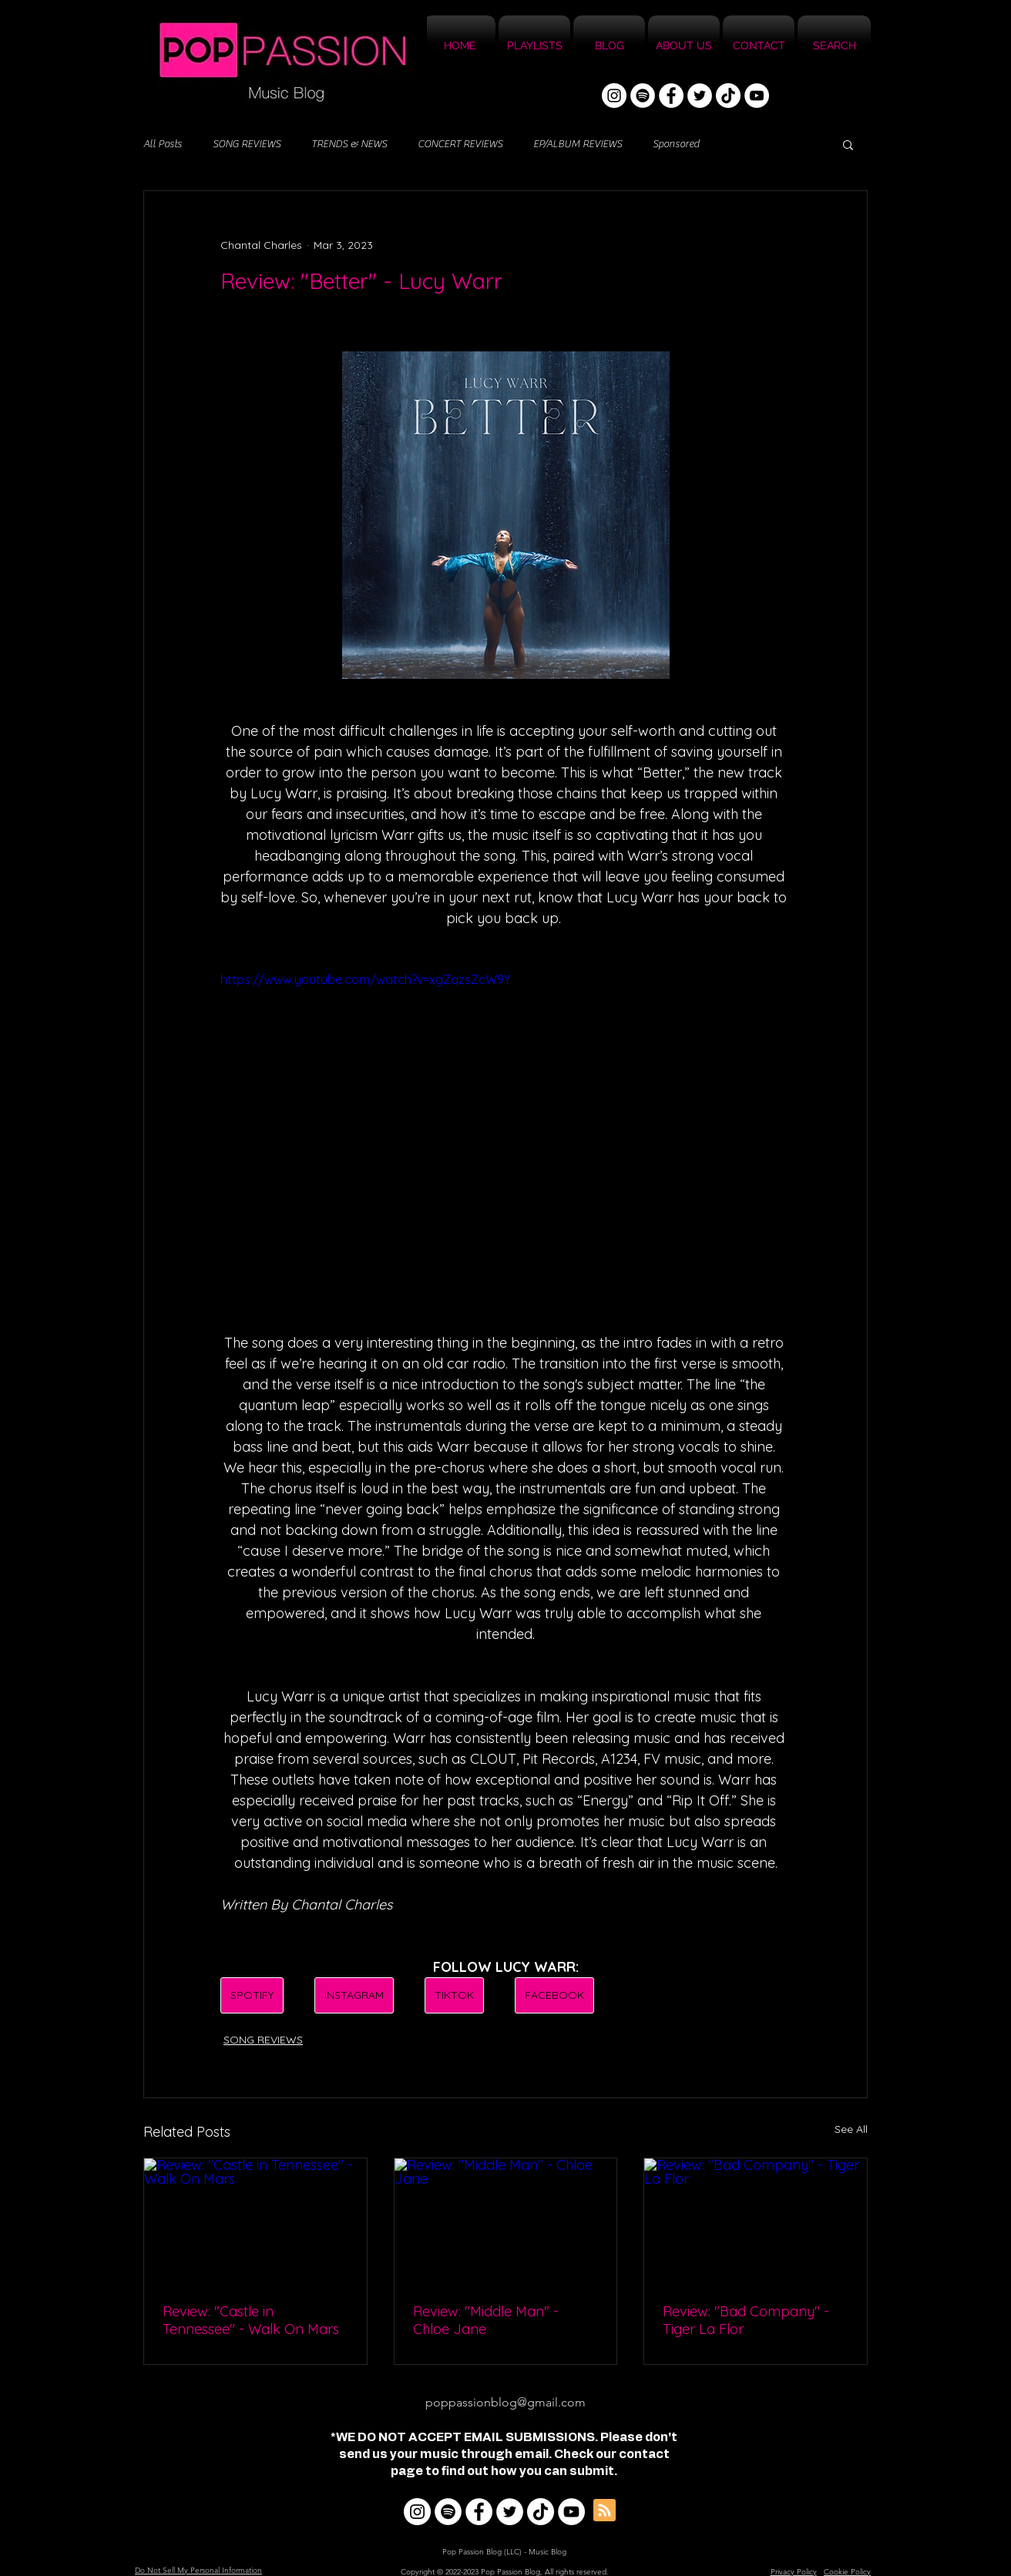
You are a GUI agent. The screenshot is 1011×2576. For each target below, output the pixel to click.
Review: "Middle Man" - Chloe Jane (486, 2320)
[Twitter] (699, 95)
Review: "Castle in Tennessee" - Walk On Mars (251, 2320)
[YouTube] (756, 95)
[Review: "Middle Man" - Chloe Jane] (506, 2220)
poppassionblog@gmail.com (505, 2402)
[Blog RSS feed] (604, 2511)
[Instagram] (614, 95)
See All (851, 2129)
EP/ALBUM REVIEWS (577, 144)
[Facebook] (671, 95)
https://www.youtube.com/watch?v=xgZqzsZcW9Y (365, 979)
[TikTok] (728, 95)
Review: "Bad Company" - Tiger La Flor (746, 2320)
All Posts (162, 144)
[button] (848, 144)
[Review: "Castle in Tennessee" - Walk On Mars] (255, 2220)
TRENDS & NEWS (349, 144)
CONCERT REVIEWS (460, 144)
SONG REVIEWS (246, 144)
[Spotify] (642, 95)
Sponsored (676, 144)
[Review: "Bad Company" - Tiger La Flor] (755, 2220)
